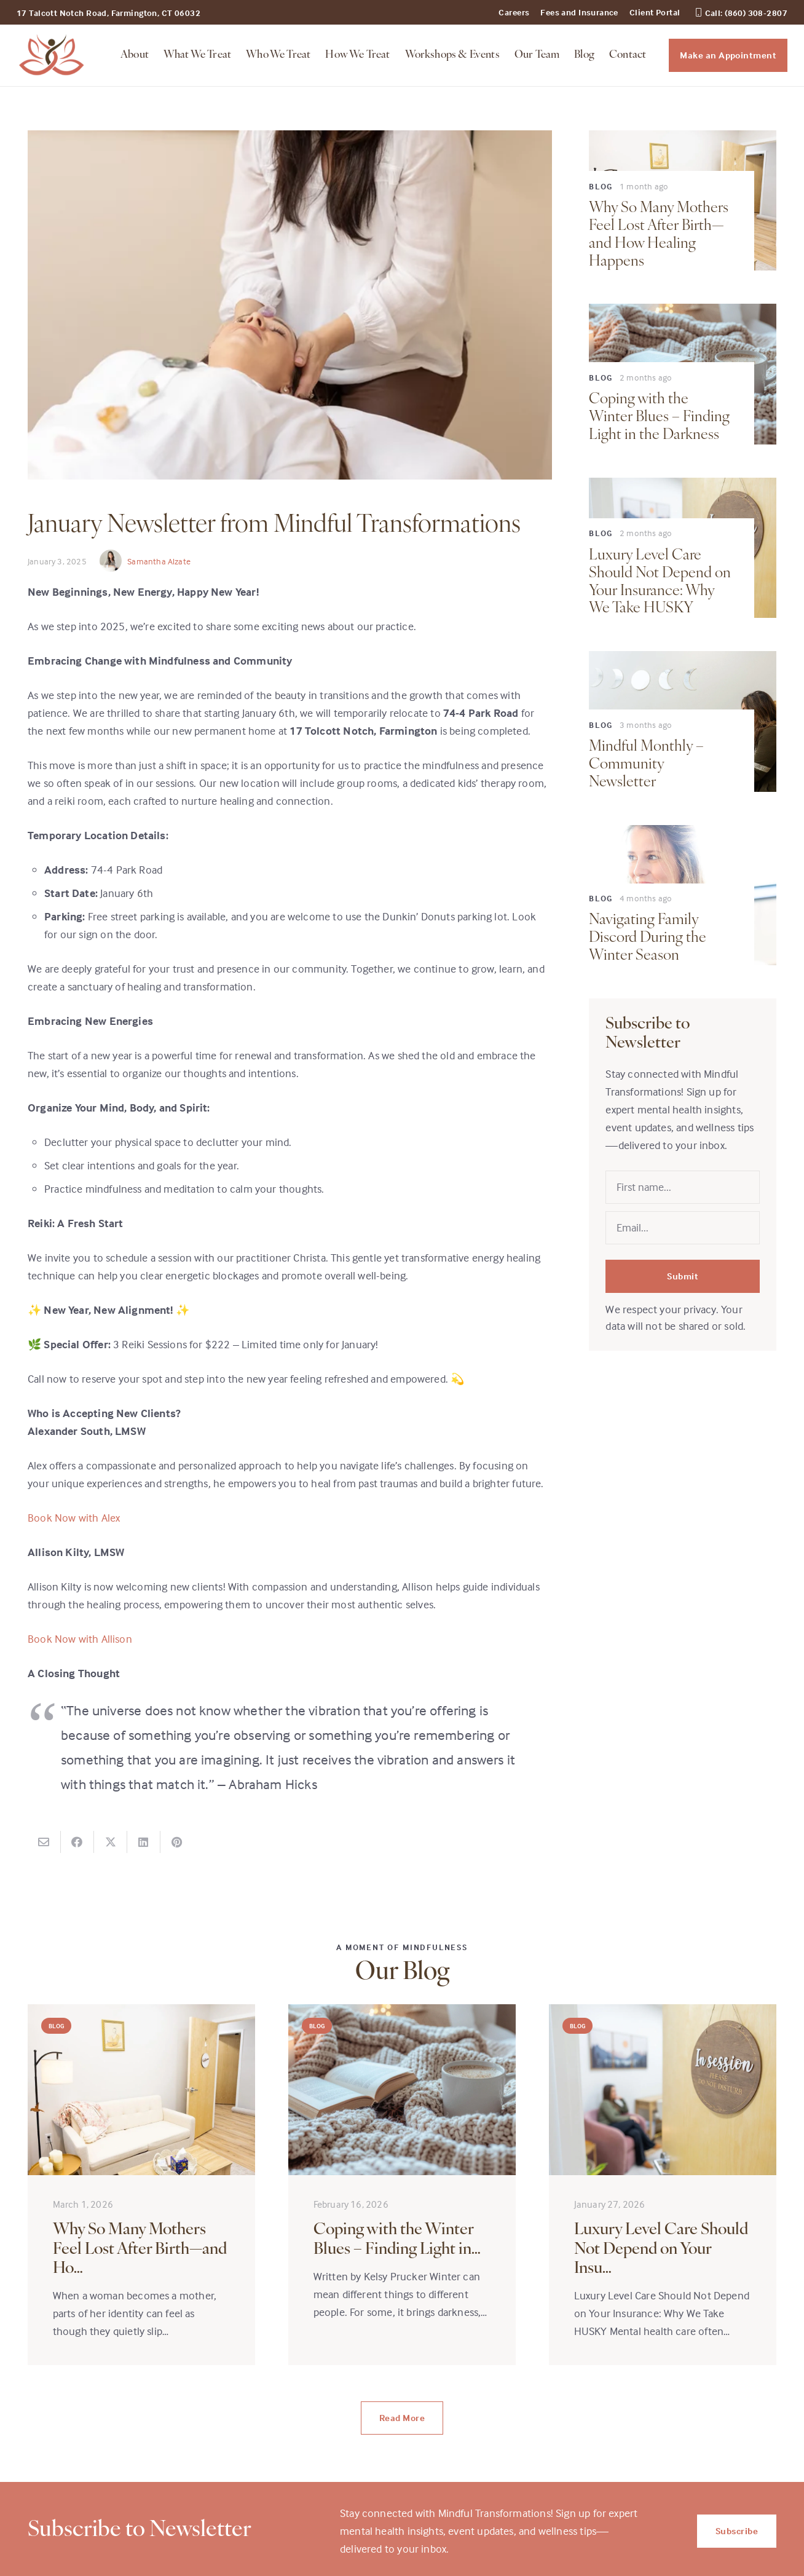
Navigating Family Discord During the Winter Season (647, 938)
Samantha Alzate (159, 561)
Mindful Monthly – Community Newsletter (646, 765)
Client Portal (654, 12)
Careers (514, 12)
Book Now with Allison (80, 1639)
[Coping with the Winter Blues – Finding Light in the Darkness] (402, 2184)
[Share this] (77, 1842)
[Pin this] (177, 1842)
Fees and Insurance (579, 12)
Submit (682, 1276)
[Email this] (44, 1842)
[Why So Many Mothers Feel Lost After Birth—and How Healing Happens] (141, 2184)
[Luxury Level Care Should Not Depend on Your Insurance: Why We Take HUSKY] (662, 2184)
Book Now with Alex (74, 1518)
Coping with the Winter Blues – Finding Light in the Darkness (659, 417)
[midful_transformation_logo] (52, 55)
